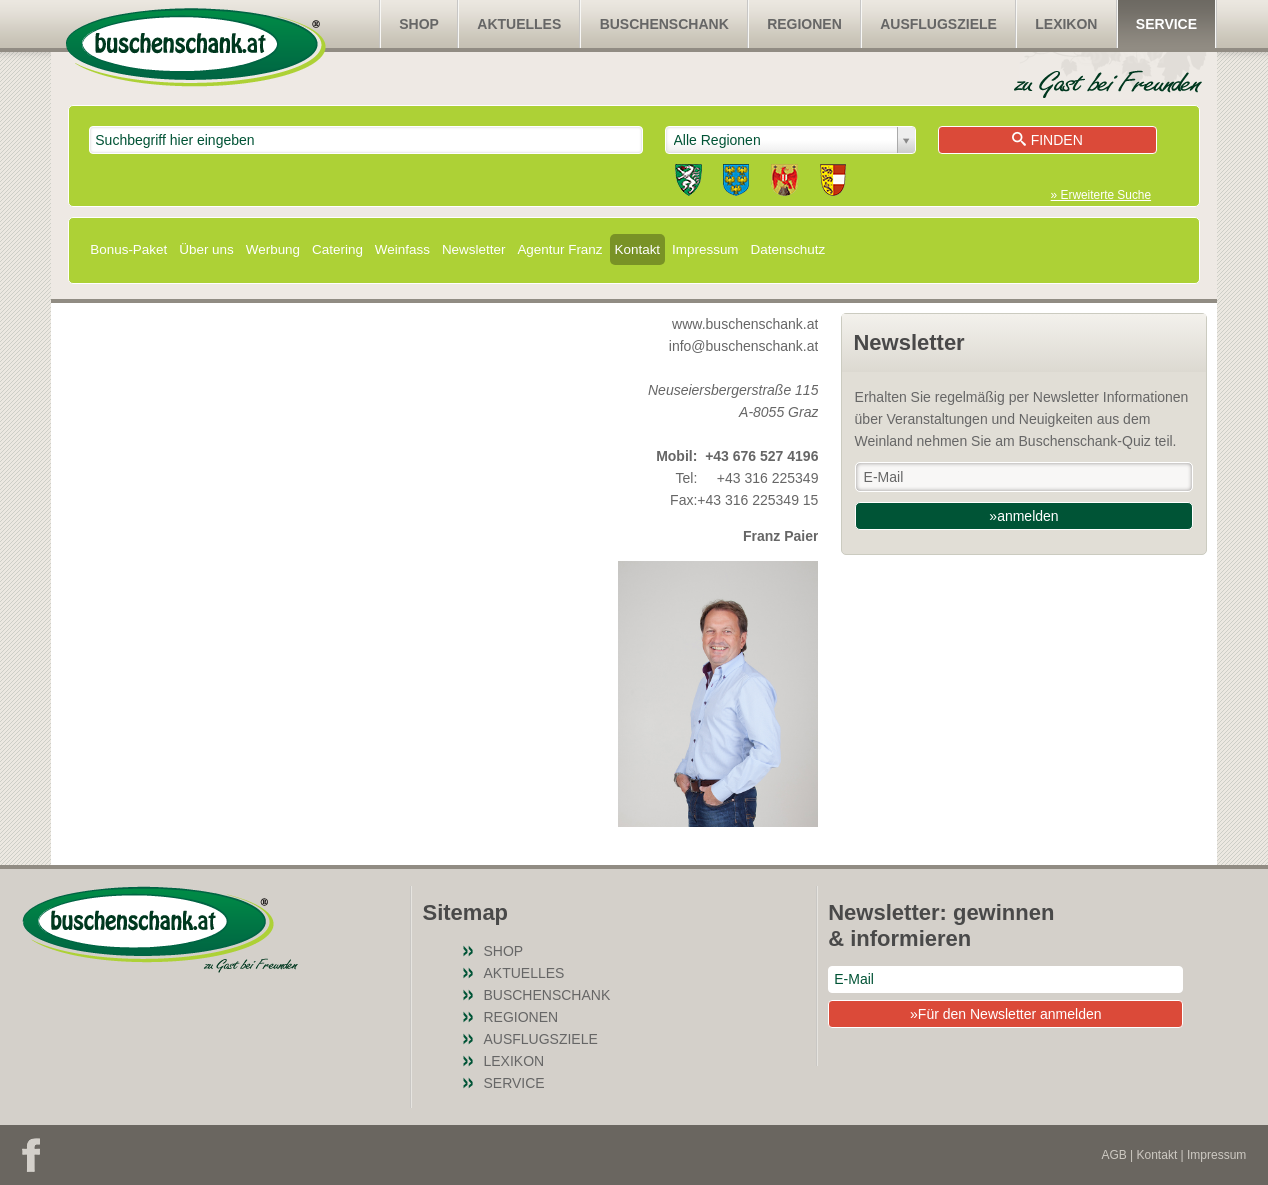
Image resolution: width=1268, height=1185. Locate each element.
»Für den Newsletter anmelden (1005, 1014)
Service (1166, 24)
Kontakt (638, 249)
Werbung (273, 249)
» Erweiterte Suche (1101, 195)
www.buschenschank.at (745, 324)
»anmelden (1023, 516)
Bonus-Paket (128, 249)
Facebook (31, 1155)
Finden (1047, 140)
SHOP (419, 24)
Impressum (705, 249)
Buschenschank (664, 24)
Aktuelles (519, 24)
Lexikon (1066, 24)
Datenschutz (788, 249)
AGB (1113, 1155)
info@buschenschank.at (744, 346)
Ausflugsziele (938, 24)
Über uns (206, 249)
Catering (337, 249)
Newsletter (473, 249)
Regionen (804, 24)
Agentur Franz (559, 249)
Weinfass (402, 249)
